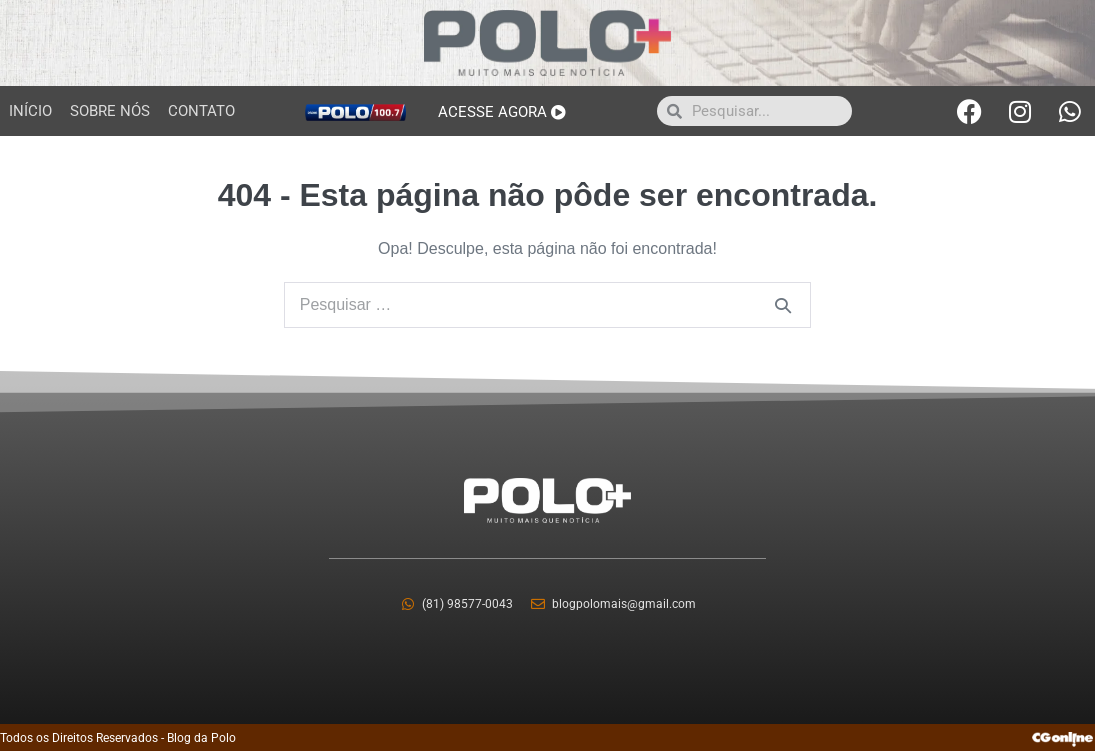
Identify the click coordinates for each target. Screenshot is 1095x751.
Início (30, 111)
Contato (201, 111)
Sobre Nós (110, 111)
